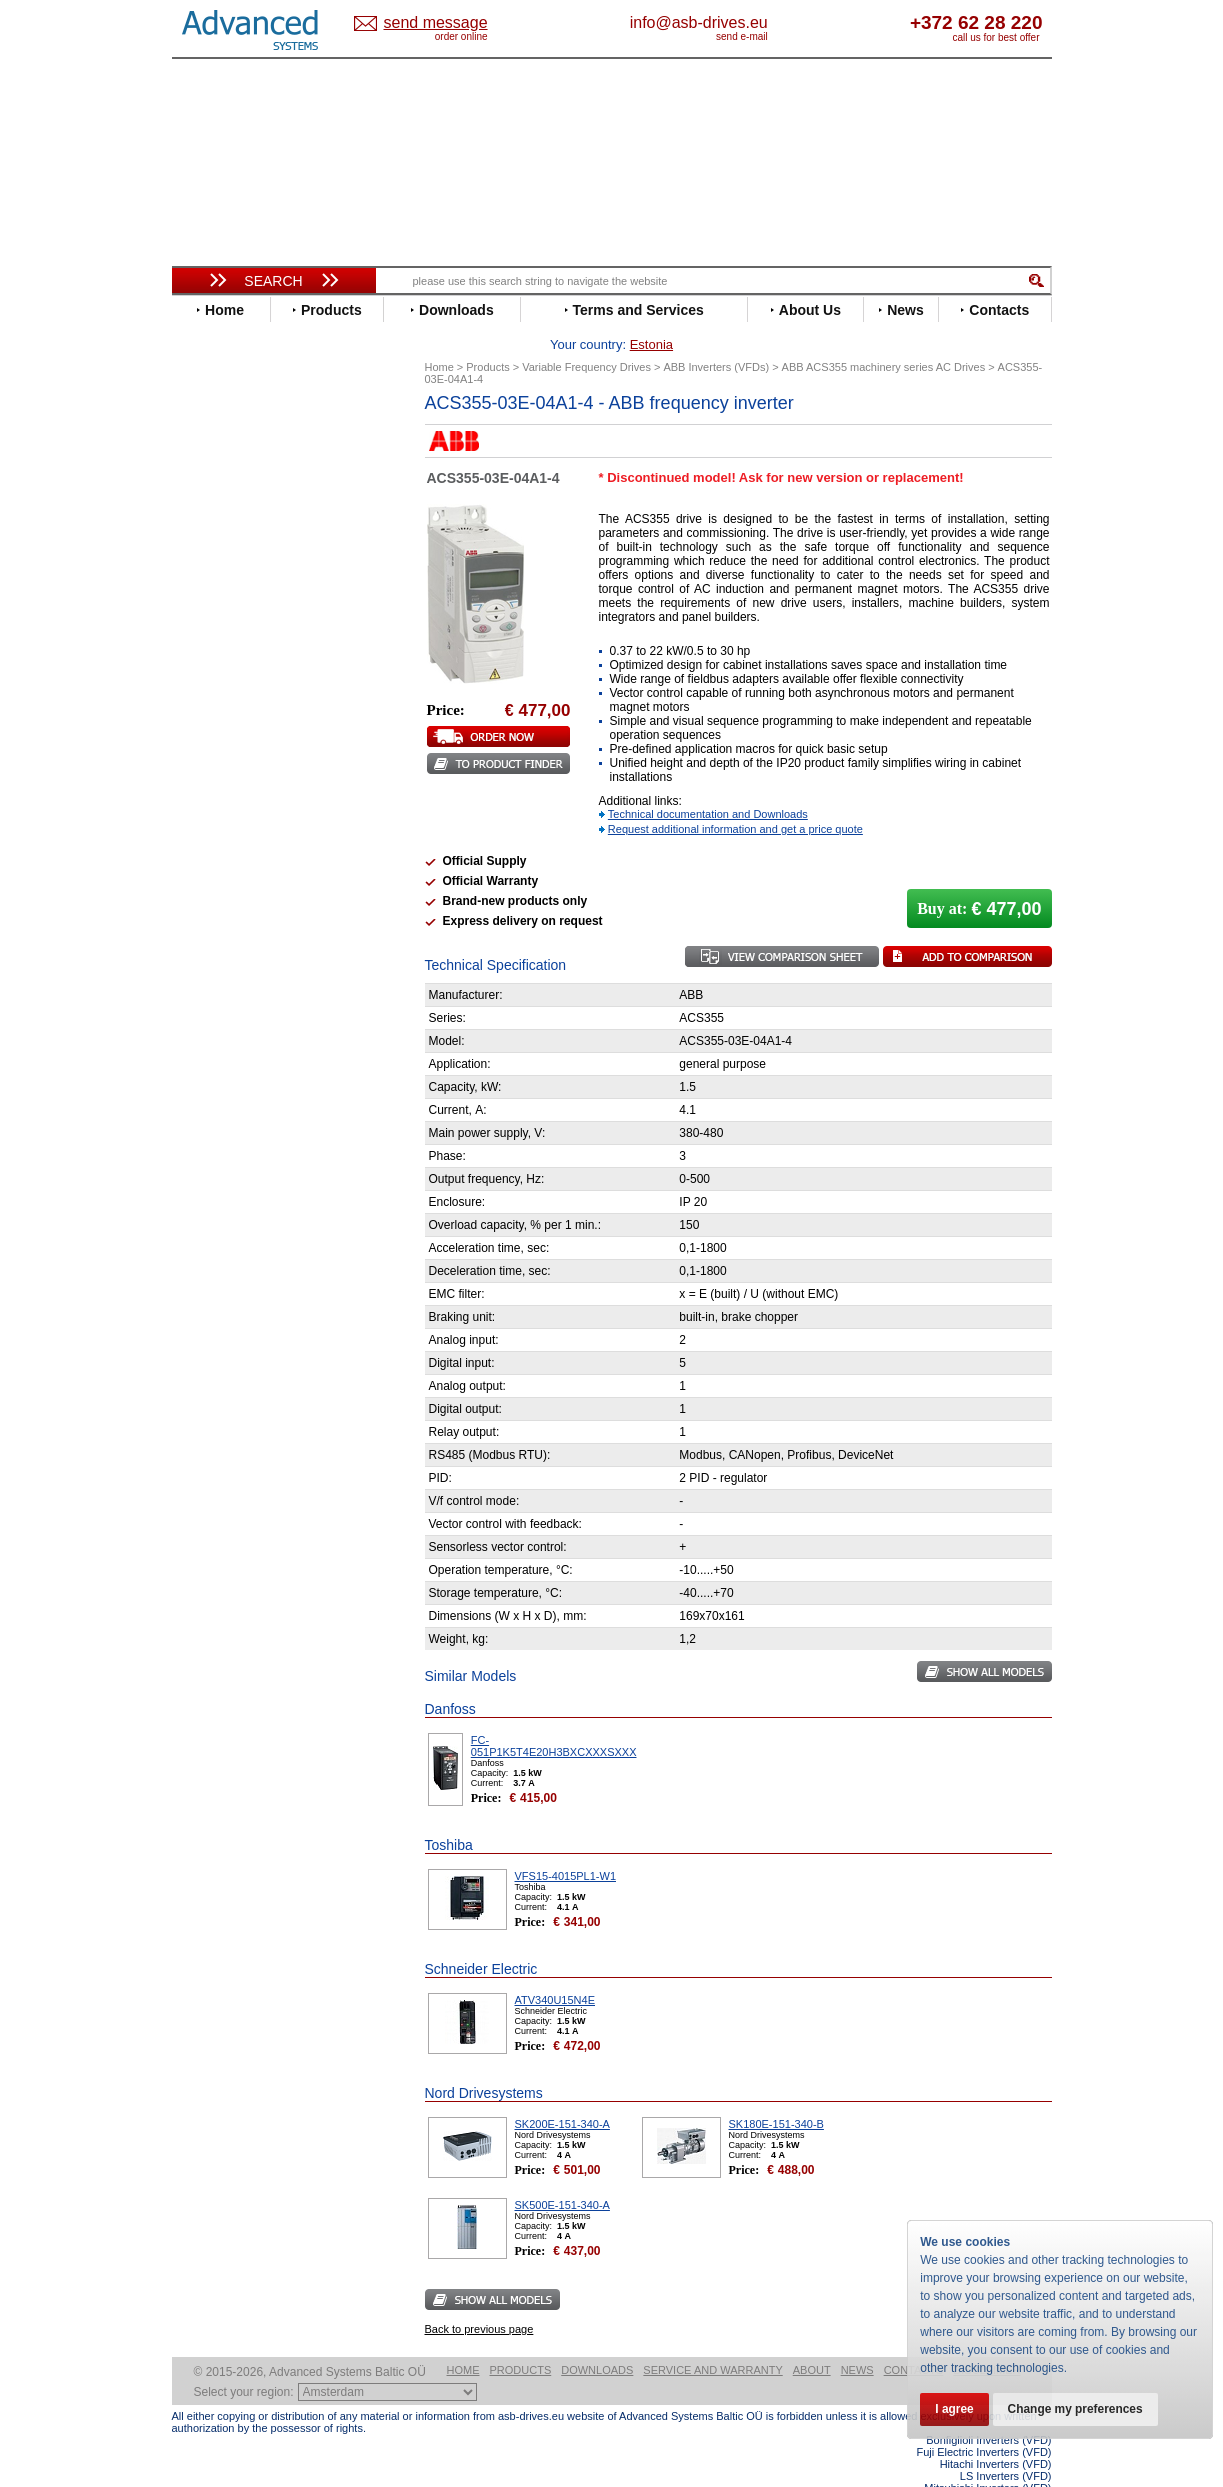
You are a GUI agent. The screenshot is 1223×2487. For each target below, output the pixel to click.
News (857, 2339)
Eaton (208, 556)
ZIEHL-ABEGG (235, 946)
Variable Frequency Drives (262, 436)
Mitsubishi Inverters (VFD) (987, 2457)
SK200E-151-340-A (562, 2093)
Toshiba (214, 901)
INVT (205, 706)
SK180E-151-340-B (776, 2093)
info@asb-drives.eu (782, 22)
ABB (204, 451)
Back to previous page (479, 2298)
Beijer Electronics (245, 481)
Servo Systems (227, 1114)
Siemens (216, 886)
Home (463, 2339)
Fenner (211, 616)
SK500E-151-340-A (562, 2174)
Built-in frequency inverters (249, 1484)
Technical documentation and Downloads (708, 783)
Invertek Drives (236, 691)
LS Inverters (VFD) (1006, 2445)
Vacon (209, 916)
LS (198, 751)
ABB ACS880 (1018, 2481)
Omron (211, 796)
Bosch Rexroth (236, 511)
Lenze (208, 736)
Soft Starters (220, 985)
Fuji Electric (227, 631)
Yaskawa (217, 961)
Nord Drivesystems (249, 781)
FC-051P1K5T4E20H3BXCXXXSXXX (554, 1715)
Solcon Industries (244, 1090)
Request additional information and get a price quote (735, 798)
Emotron (216, 586)
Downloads (597, 2339)
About (812, 2339)
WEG (205, 931)
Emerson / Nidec (241, 571)
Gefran (211, 646)
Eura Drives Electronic (259, 601)
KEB (203, 721)
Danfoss (215, 526)
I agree (955, 2409)
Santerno (218, 841)
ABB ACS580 (1018, 2469)
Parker (210, 811)
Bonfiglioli (222, 496)
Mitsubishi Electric (247, 766)
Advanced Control (246, 466)
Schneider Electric (246, 856)
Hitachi (211, 661)
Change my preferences (1079, 2409)
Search (273, 281)
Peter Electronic (239, 1060)
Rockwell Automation (256, 826)
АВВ (204, 1000)
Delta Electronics (243, 541)
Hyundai (215, 676)
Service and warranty (712, 2339)
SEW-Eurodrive (237, 871)
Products (521, 2339)
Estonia (452, 23)
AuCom (213, 1015)
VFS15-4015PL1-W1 (566, 1845)
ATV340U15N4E (555, 1969)
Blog (196, 1285)
